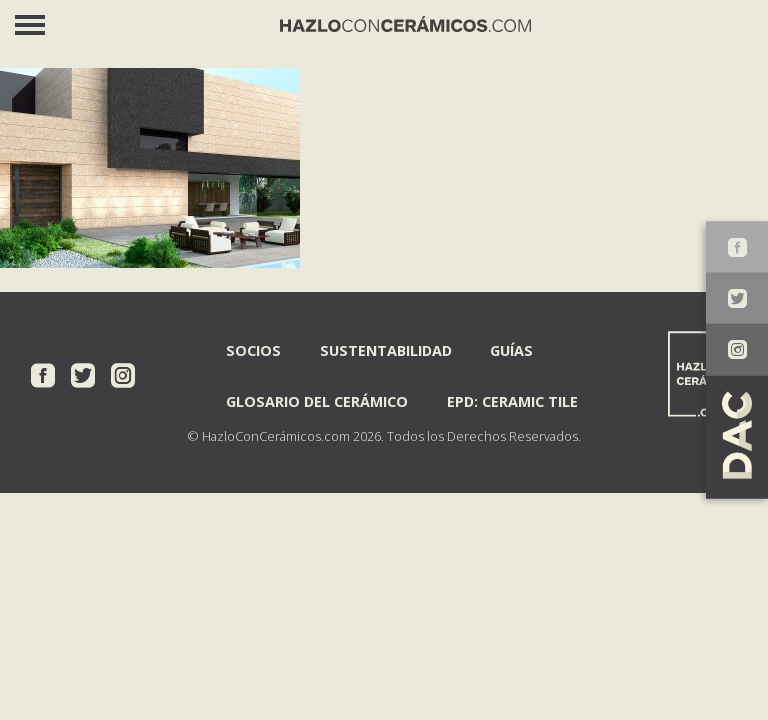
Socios (253, 350)
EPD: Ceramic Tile (512, 401)
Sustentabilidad (386, 350)
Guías (511, 350)
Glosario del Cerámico (317, 401)
